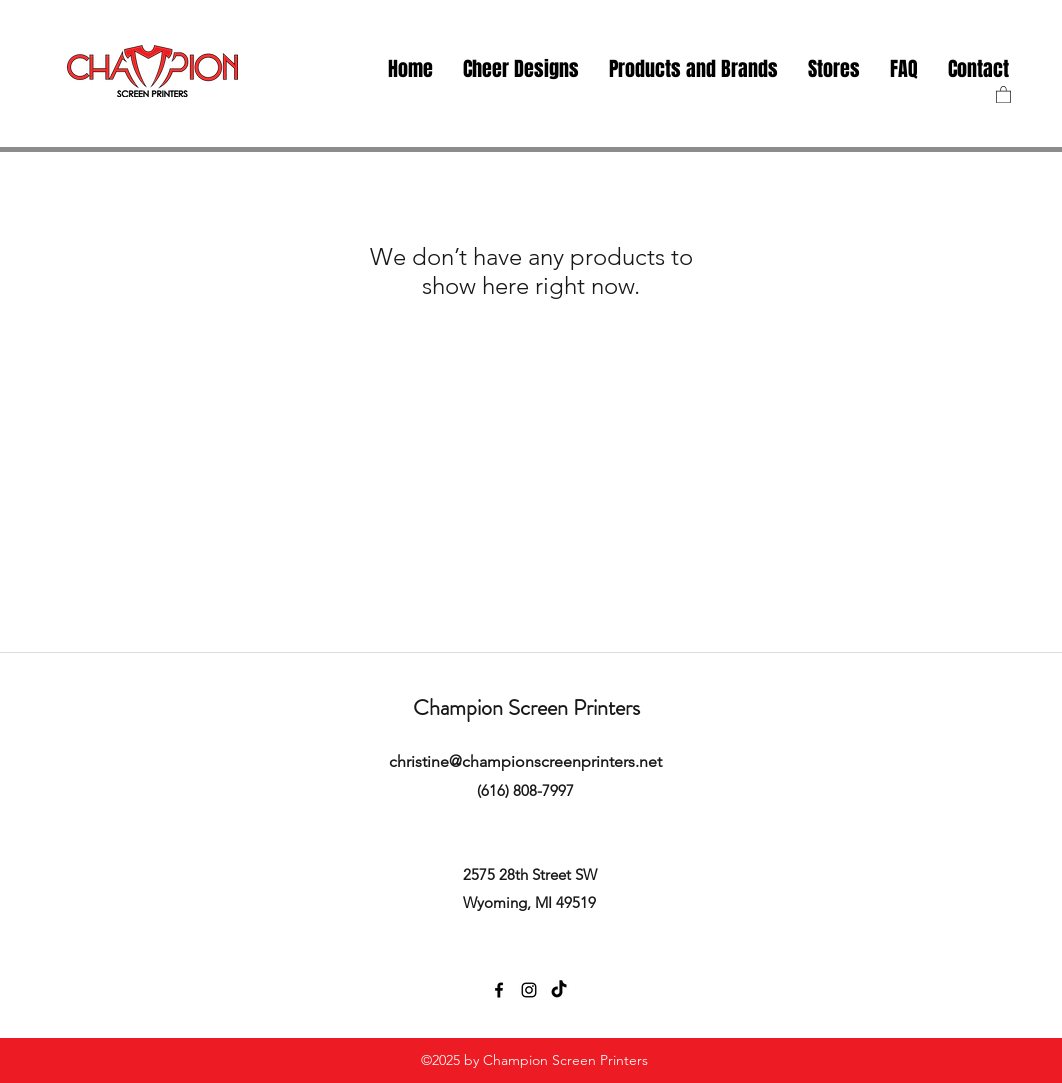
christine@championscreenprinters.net (525, 761)
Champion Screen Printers (526, 707)
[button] (834, 69)
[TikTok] (559, 990)
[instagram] (529, 990)
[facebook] (499, 990)
